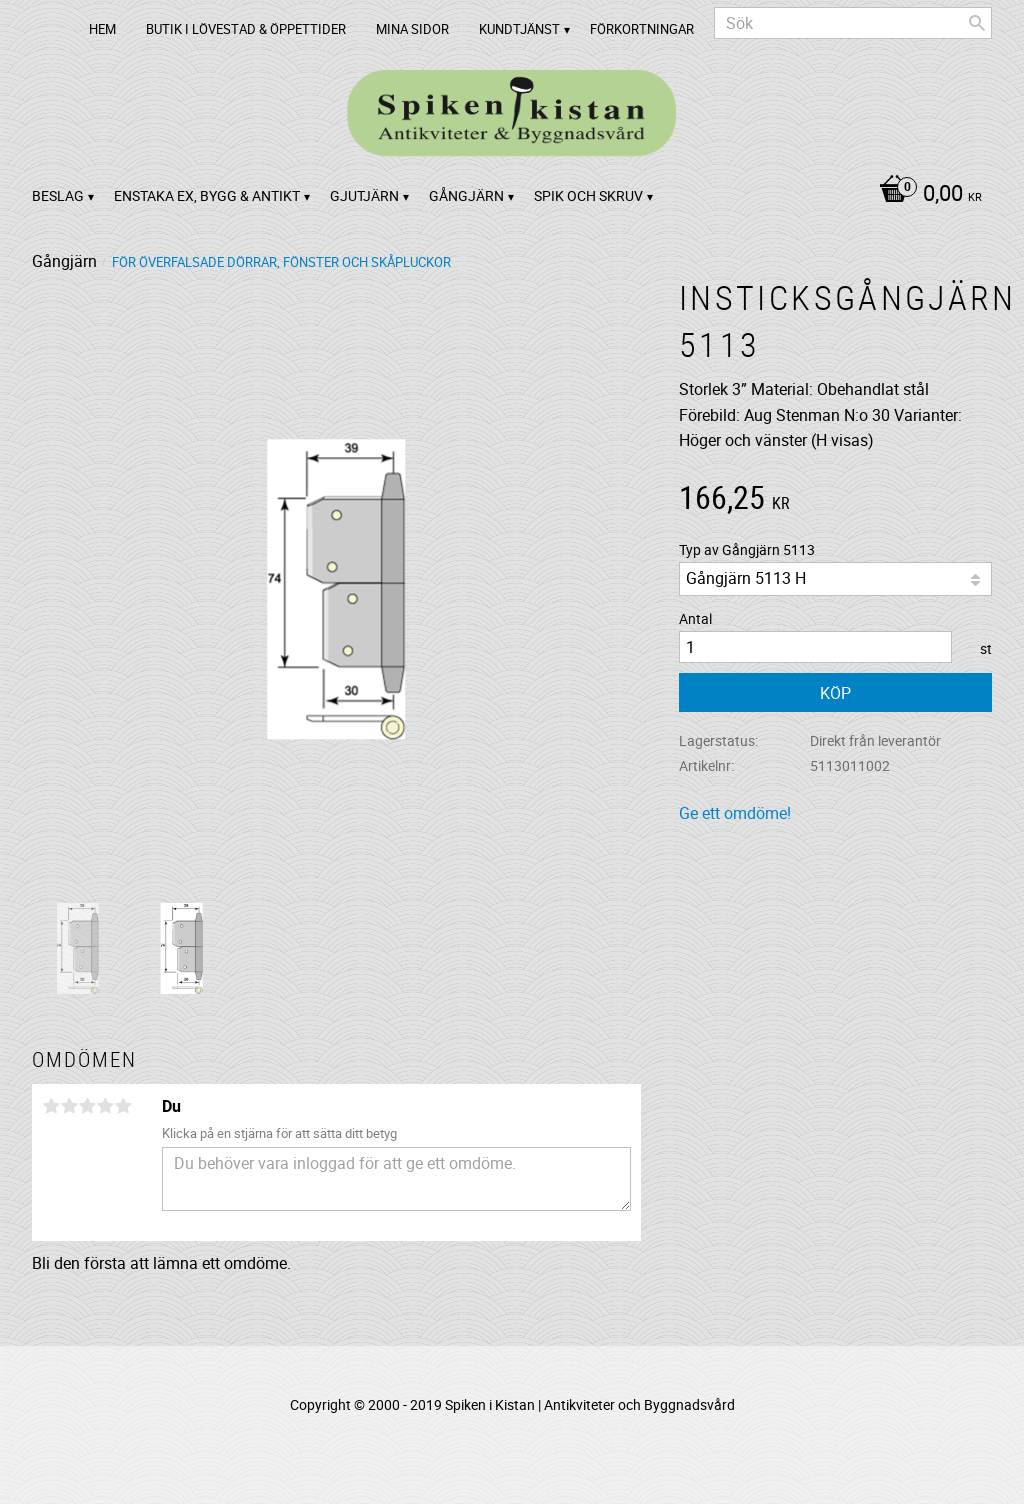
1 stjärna (51, 1106)
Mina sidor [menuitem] (412, 29)
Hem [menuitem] (102, 29)
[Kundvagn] (925, 195)
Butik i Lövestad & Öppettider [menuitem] (246, 29)
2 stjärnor (69, 1106)
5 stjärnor (123, 1106)
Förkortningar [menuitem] (642, 29)
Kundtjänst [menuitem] (519, 29)
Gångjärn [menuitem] (466, 195)
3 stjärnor (87, 1106)
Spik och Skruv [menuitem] (588, 195)
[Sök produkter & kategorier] (853, 23)
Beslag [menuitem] (58, 195)
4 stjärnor (105, 1106)
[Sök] (977, 23)
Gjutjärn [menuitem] (364, 195)
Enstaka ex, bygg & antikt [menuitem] (207, 195)
